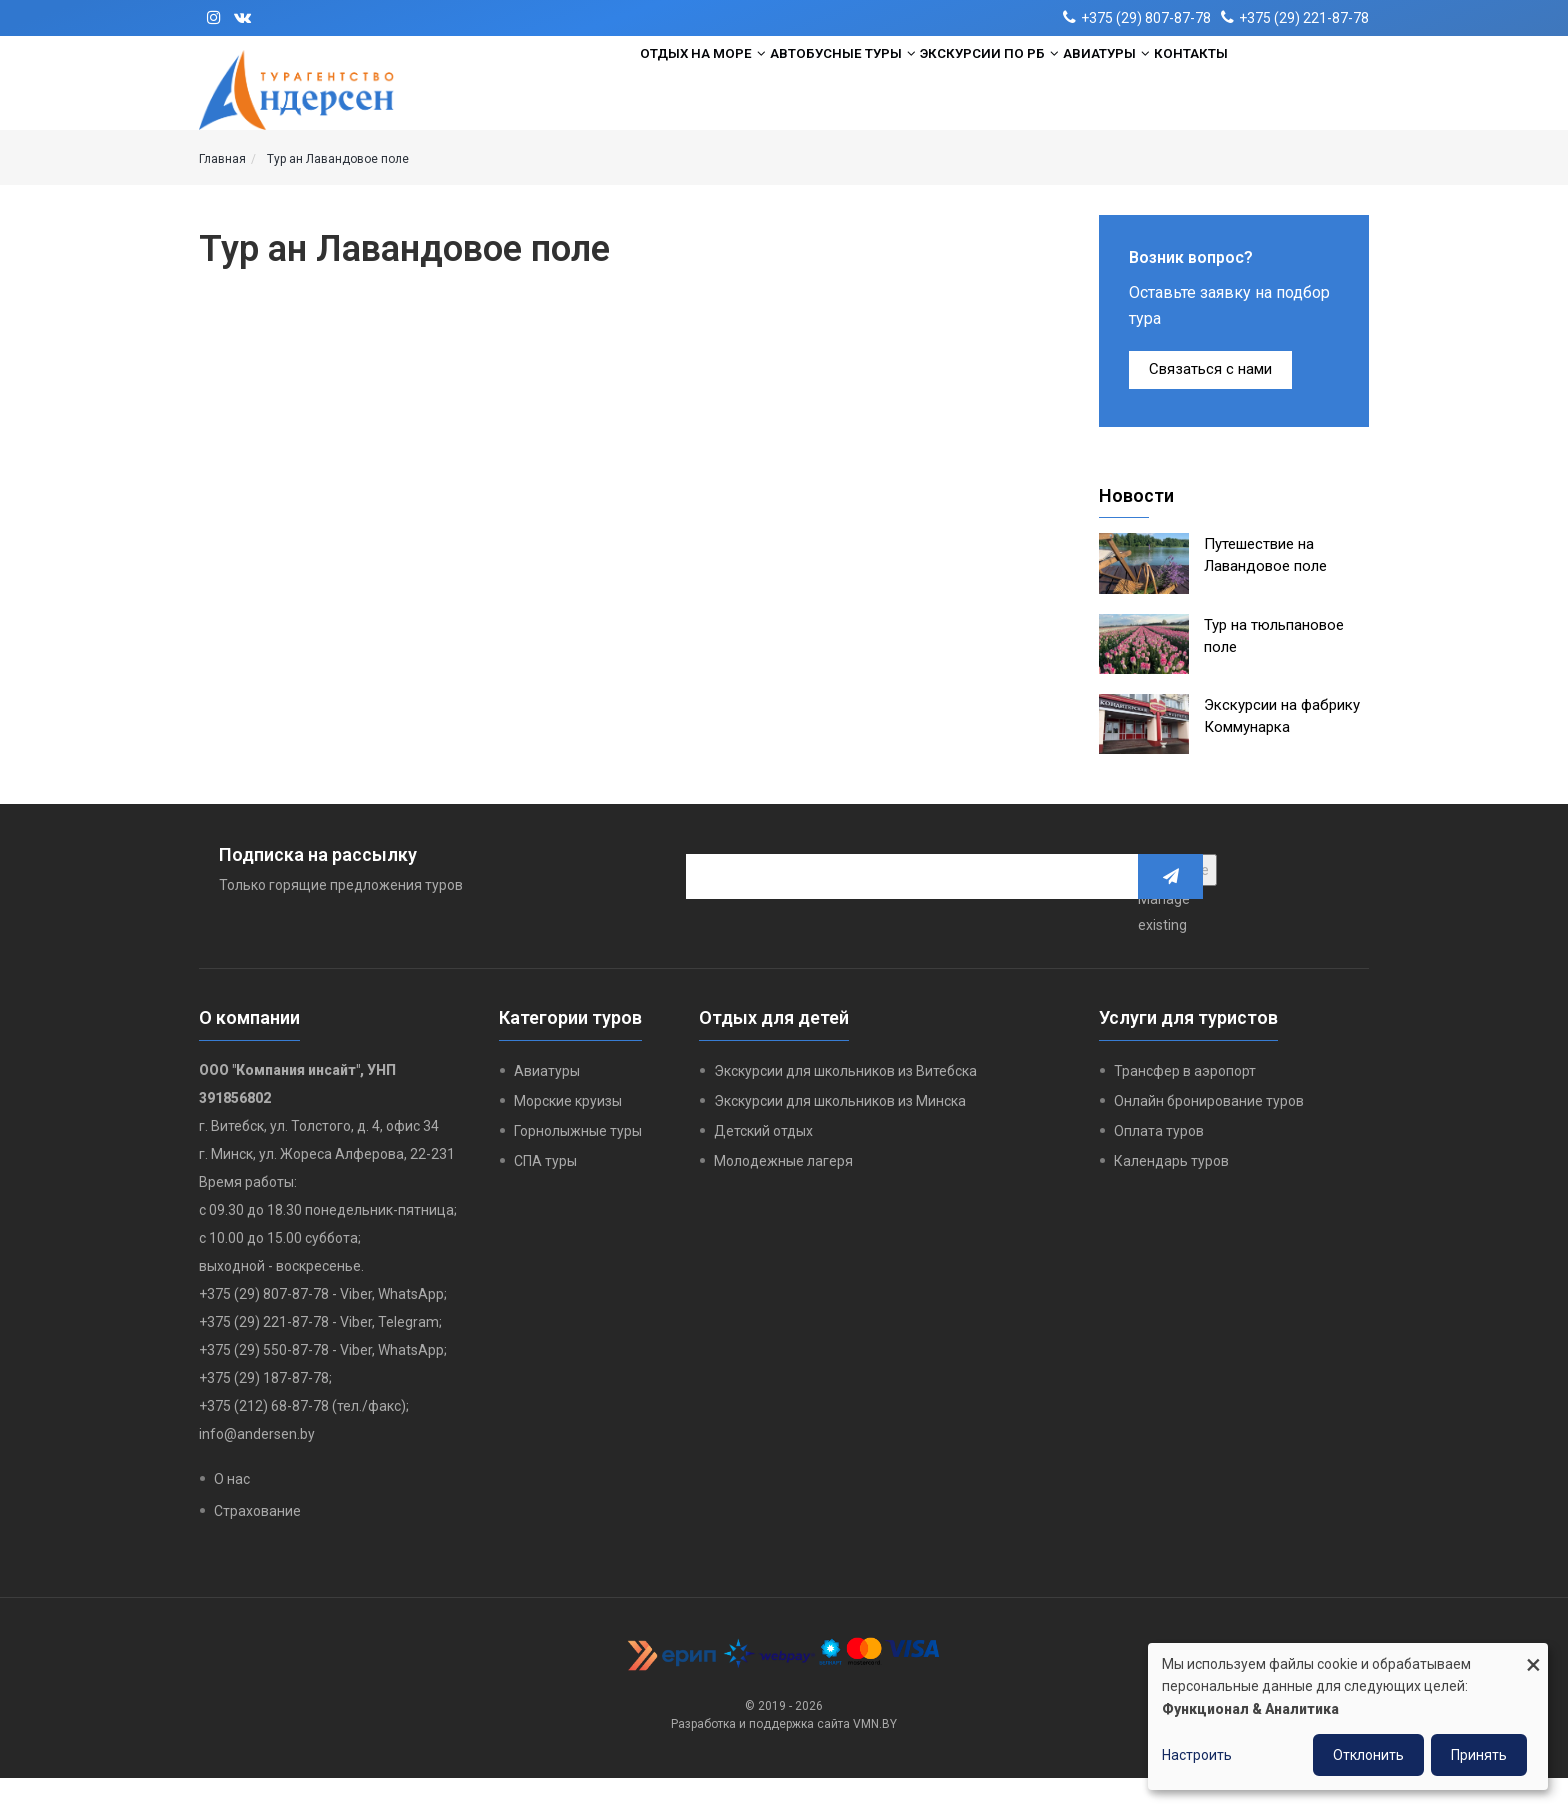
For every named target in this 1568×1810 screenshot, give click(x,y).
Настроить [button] (1197, 1755)
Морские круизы (568, 1133)
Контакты (1263, 91)
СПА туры (545, 1193)
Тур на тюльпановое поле (1274, 668)
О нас (232, 1511)
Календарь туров (1171, 1193)
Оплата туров (1159, 1163)
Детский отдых (763, 1163)
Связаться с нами (1210, 401)
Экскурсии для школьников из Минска (840, 1133)
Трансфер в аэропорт (1185, 1103)
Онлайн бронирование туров (1209, 1133)
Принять (1479, 1755)
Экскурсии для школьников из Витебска (845, 1103)
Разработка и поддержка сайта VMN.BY (784, 1756)
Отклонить (1368, 1755)
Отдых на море (635, 91)
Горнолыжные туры (578, 1163)
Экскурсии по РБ (997, 91)
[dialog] (1348, 1716)
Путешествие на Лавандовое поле (1265, 587)
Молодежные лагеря (783, 1193)
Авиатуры (1148, 91)
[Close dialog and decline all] (1533, 1655)
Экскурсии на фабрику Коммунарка (1282, 748)
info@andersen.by (257, 1466)
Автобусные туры (813, 91)
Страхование (257, 1543)
